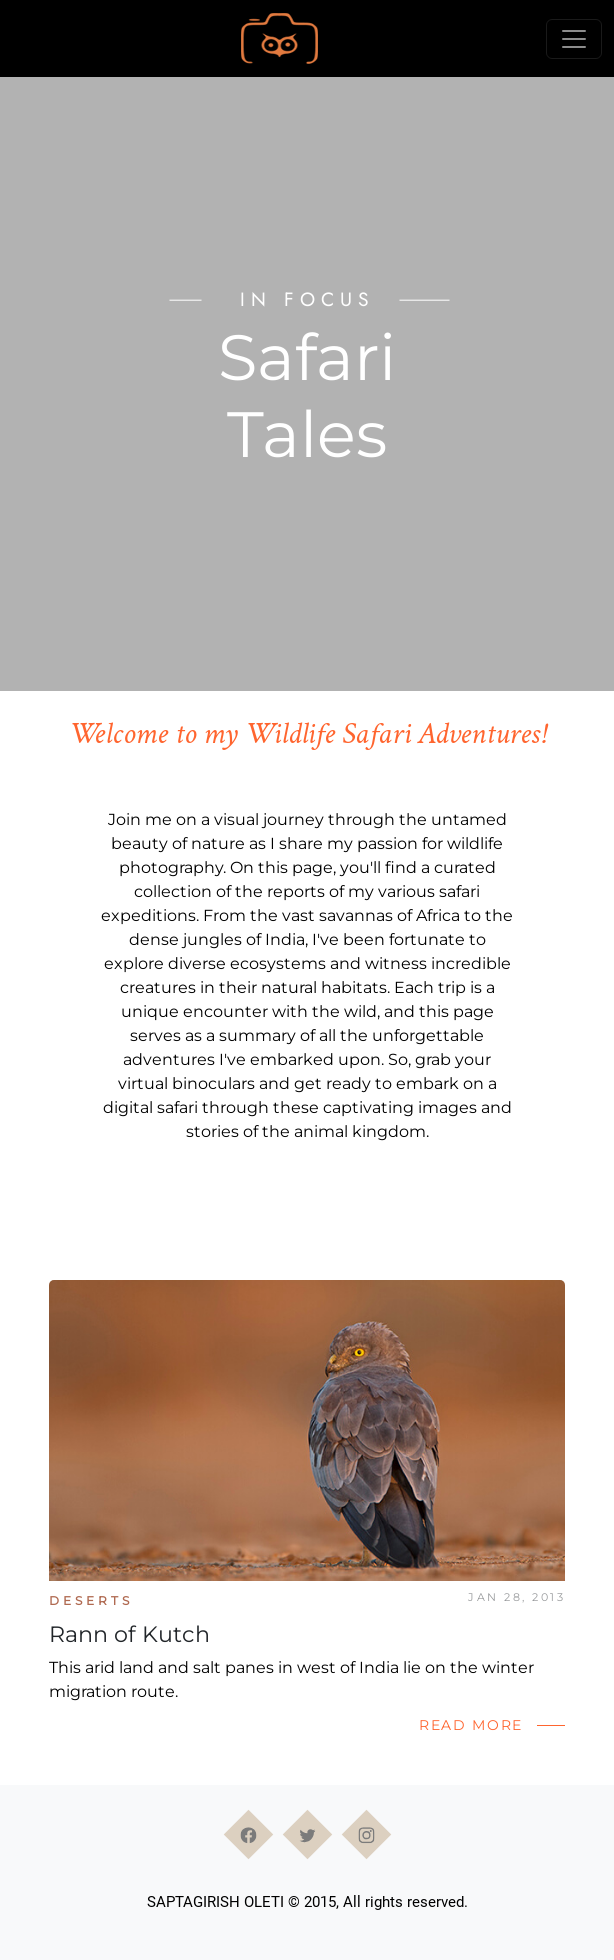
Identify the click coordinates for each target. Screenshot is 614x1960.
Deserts (91, 1600)
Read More (471, 1725)
